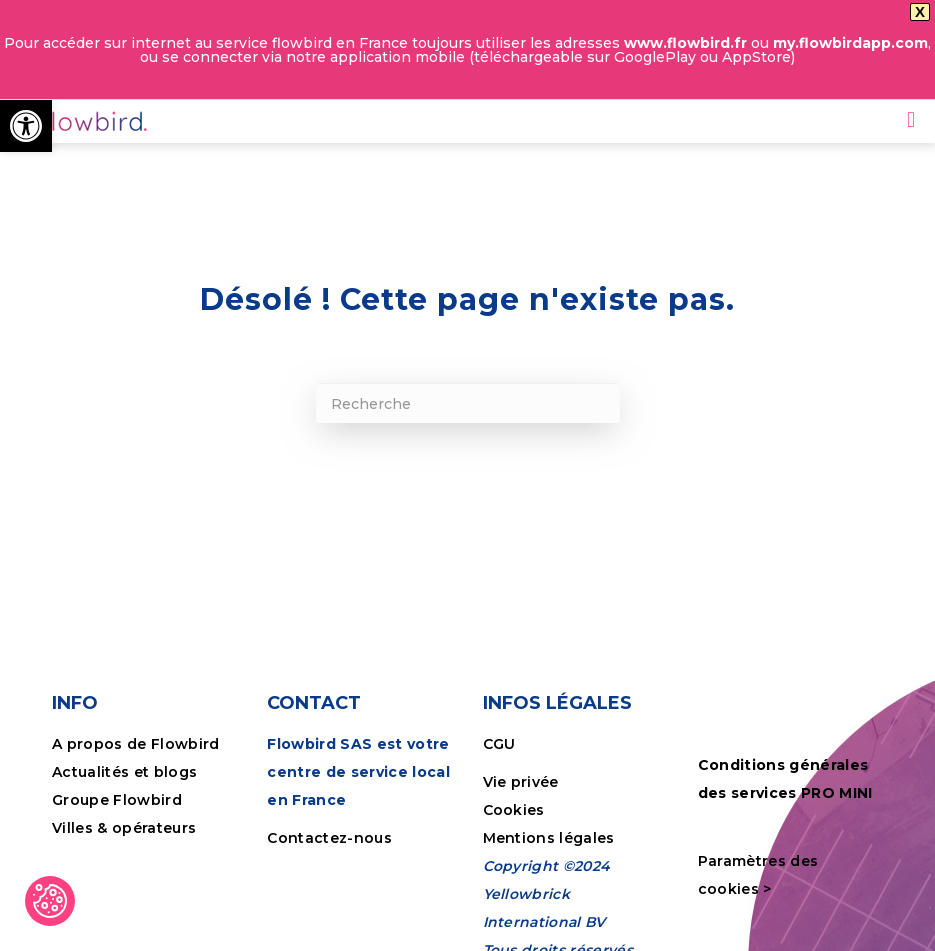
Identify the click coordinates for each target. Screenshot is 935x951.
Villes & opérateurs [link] (124, 826)
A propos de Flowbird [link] (136, 742)
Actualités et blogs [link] (124, 770)
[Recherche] (468, 401)
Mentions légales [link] (549, 836)
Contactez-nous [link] (329, 836)
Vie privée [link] (521, 780)
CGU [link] (499, 742)
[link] (26, 126)
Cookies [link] (516, 808)
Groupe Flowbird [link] (119, 798)
